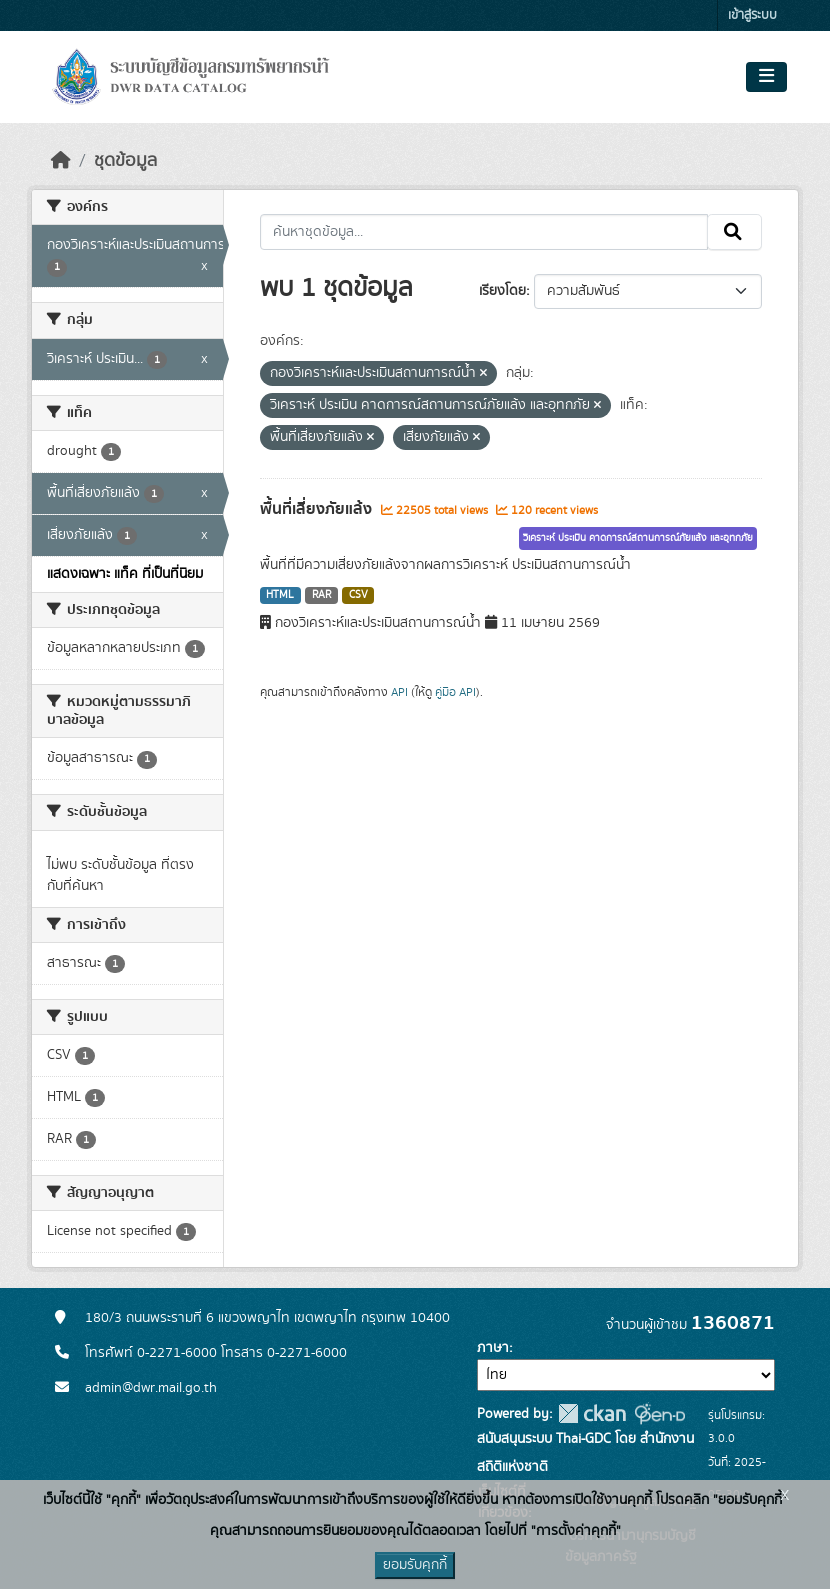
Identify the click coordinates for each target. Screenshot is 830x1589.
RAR (321, 595)
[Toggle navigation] (766, 77)
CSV (358, 595)
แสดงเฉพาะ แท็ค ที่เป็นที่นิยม (125, 574)
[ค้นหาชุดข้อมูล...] (484, 232)
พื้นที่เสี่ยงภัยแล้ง (318, 509)
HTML (280, 595)
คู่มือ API (455, 692)
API (399, 692)
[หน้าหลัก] (61, 161)
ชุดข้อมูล (125, 161)
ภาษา (493, 1348)
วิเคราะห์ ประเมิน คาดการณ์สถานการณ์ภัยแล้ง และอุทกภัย (638, 538)
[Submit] (734, 232)
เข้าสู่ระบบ (752, 15)
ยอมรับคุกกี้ (415, 1565)
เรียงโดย (502, 291)
